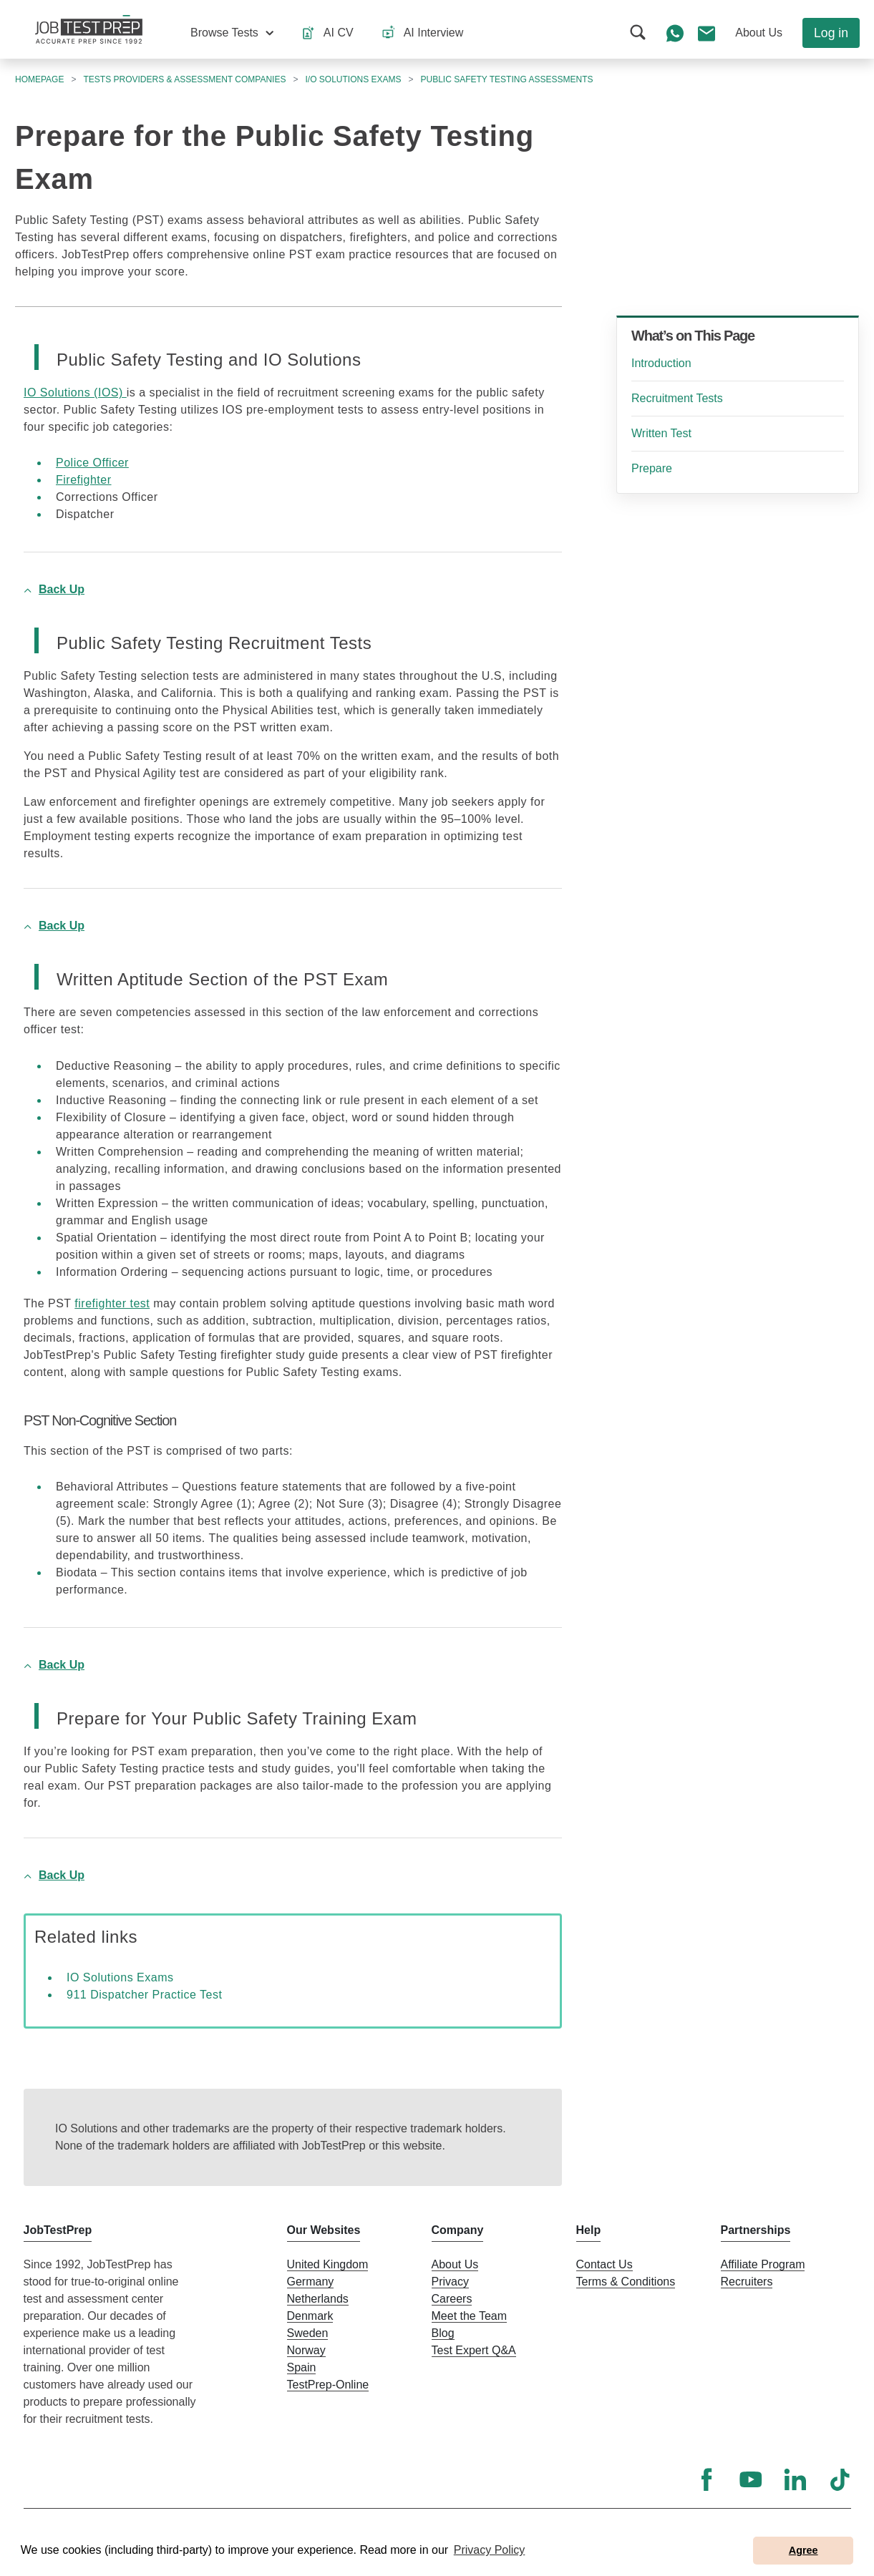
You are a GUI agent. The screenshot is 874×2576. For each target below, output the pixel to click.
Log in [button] (831, 33)
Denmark (310, 2316)
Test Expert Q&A (474, 2350)
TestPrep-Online (328, 2385)
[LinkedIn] (795, 2479)
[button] (232, 33)
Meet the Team (470, 2316)
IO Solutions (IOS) (75, 392)
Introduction (661, 363)
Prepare (651, 468)
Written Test (661, 433)
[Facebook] (706, 2479)
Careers (452, 2299)
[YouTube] (750, 2479)
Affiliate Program (763, 2264)
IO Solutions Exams (120, 1977)
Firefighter (84, 480)
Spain (301, 2367)
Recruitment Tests (677, 398)
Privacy (450, 2281)
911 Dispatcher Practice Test (144, 1995)
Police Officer (92, 463)
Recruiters (747, 2281)
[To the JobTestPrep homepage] (88, 29)
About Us (455, 2264)
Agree (803, 2550)
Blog (443, 2333)
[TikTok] (839, 2479)
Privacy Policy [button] (489, 2550)
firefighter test (112, 1303)
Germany (310, 2281)
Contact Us (604, 2264)
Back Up (61, 589)
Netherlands (318, 2299)
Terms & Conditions (626, 2281)
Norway (306, 2350)
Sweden (308, 2333)
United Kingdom (328, 2264)
